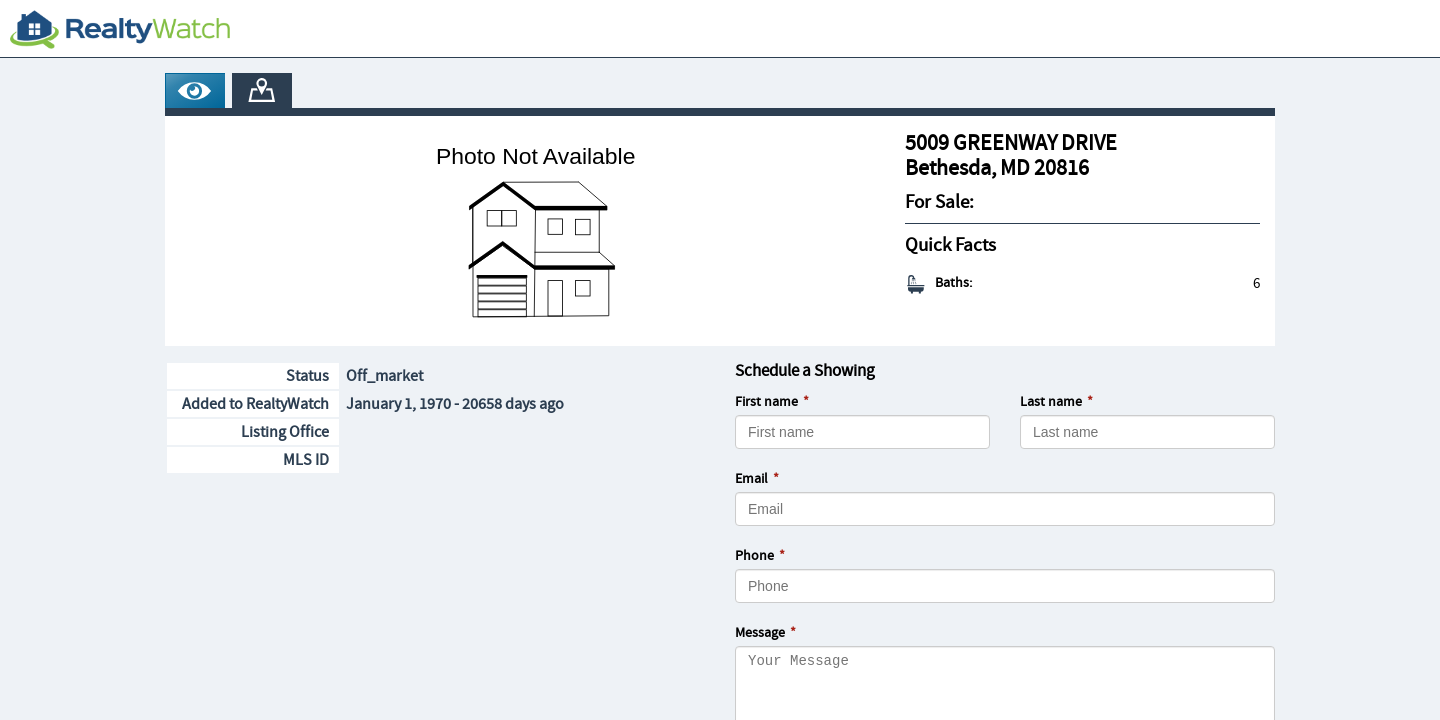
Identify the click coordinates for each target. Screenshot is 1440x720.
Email (751, 479)
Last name (1051, 402)
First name (766, 402)
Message (760, 633)
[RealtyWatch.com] (120, 29)
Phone (754, 556)
